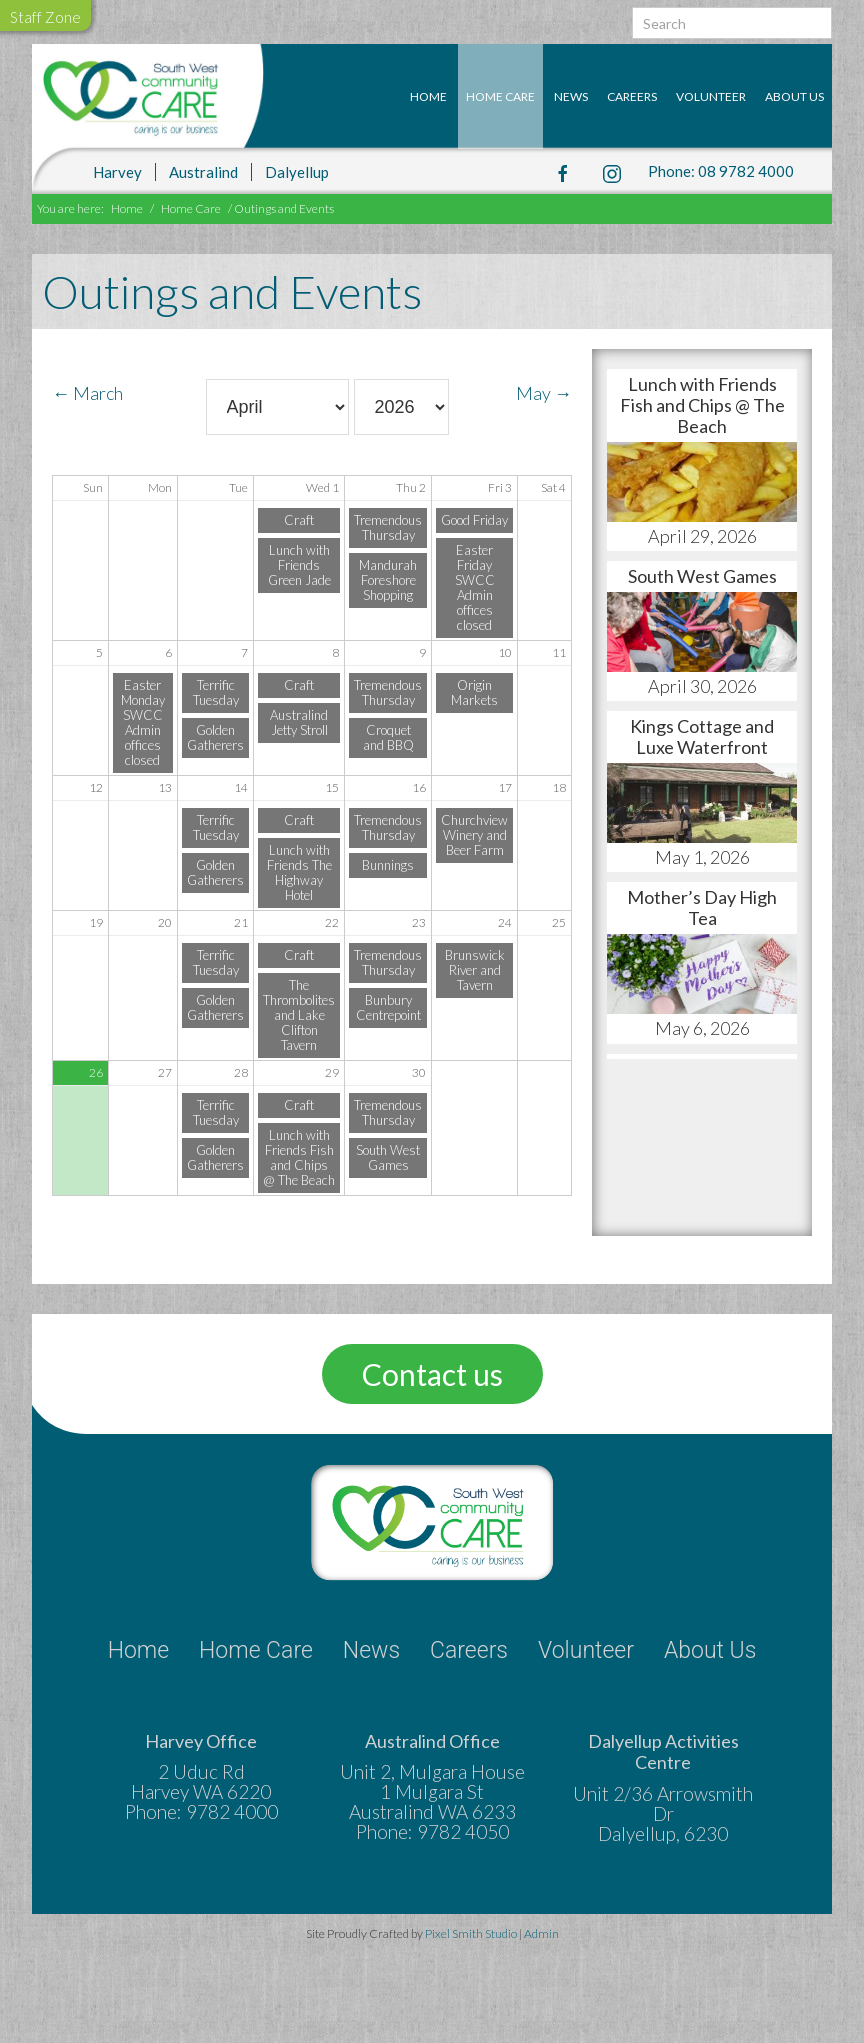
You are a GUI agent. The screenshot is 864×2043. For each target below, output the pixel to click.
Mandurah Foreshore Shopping (388, 580)
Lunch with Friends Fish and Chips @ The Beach (299, 1157)
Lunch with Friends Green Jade (299, 565)
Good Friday (474, 520)
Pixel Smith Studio (472, 1933)
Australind (203, 171)
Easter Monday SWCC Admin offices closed (143, 722)
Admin (541, 1933)
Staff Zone (45, 17)
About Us (794, 96)
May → (544, 393)
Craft (299, 520)
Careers (632, 96)
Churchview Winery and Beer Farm (474, 835)
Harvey (117, 171)
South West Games (388, 1157)
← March (87, 393)
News (571, 96)
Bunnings (388, 865)
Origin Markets (474, 692)
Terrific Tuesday (216, 692)
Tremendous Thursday (388, 527)
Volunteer (711, 96)
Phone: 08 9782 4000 (721, 171)
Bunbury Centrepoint (388, 1007)
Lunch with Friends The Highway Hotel (299, 872)
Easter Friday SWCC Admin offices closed (475, 587)
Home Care (500, 96)
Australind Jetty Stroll (299, 722)
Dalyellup (297, 171)
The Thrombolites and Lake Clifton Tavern (299, 1015)
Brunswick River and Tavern (475, 970)
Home (428, 96)
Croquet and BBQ (388, 737)
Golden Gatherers (215, 737)
